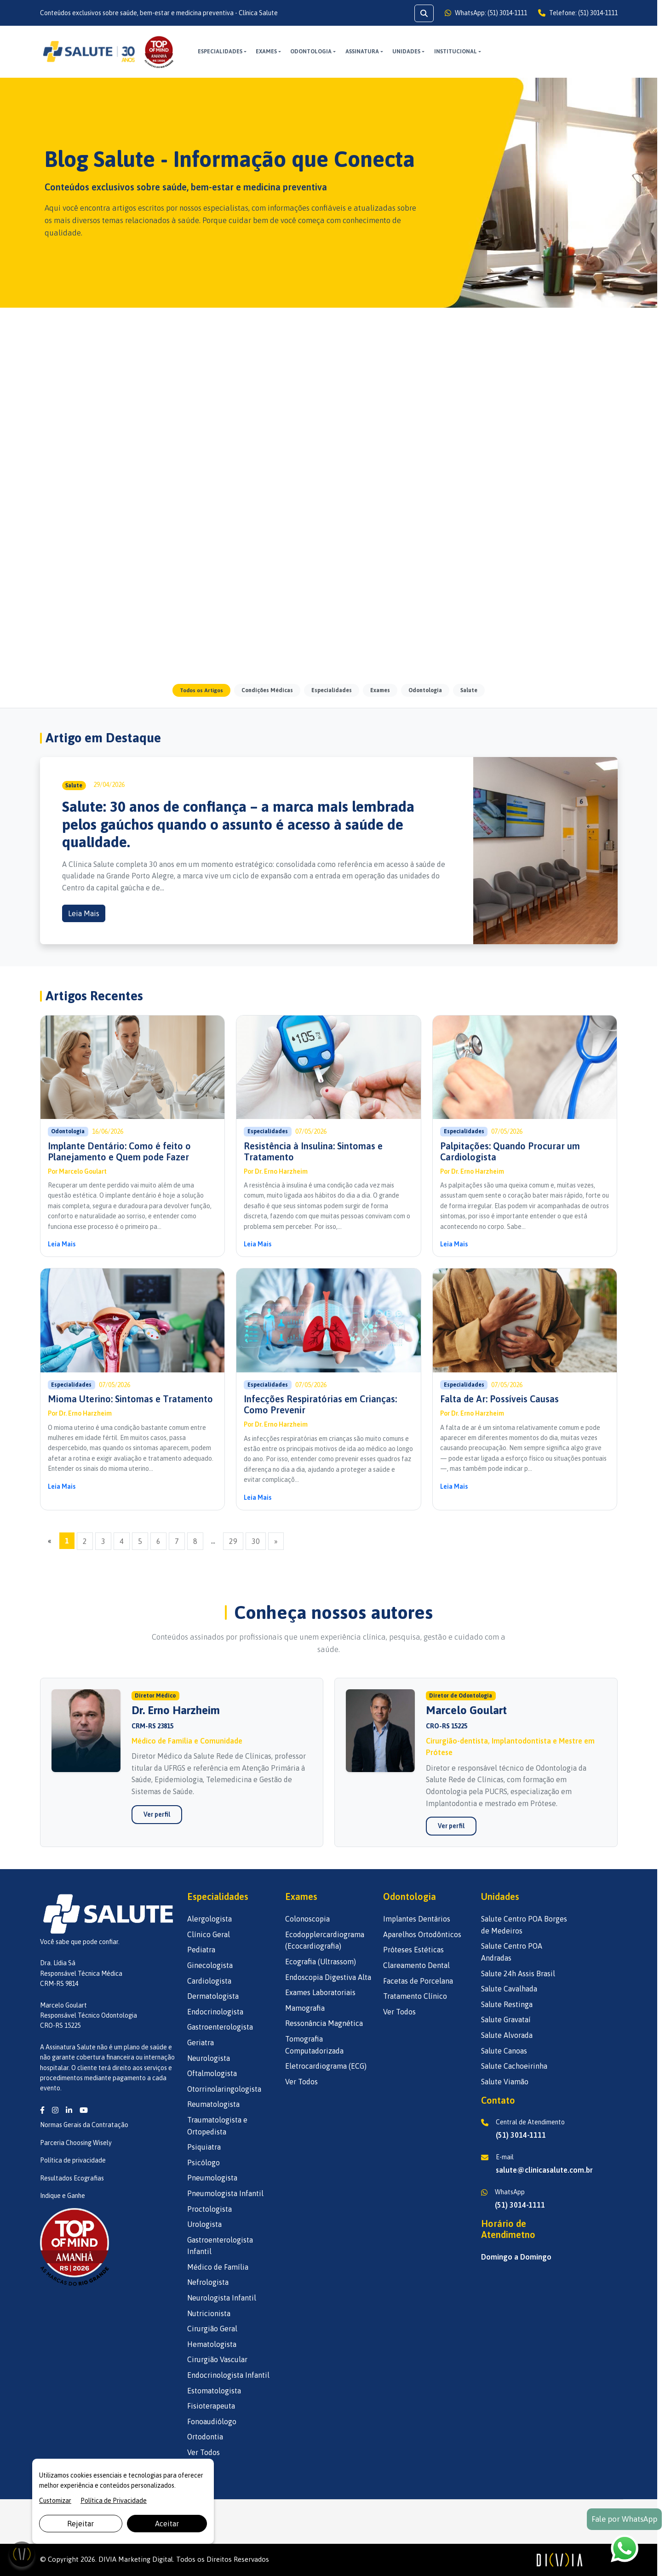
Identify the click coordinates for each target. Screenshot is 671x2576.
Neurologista (208, 2058)
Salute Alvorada (507, 2035)
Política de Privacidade (113, 2500)
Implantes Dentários (416, 1919)
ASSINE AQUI (527, 51)
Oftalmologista (212, 2073)
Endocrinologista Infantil (228, 2375)
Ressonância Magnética (324, 2023)
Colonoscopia (307, 1919)
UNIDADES (406, 51)
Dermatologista (213, 1996)
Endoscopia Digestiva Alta (328, 1977)
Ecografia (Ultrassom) (320, 1961)
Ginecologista (210, 1965)
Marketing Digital (145, 2559)
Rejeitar (80, 2523)
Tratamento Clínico (415, 1996)
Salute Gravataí (506, 2019)
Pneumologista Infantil (225, 2193)
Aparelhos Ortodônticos (422, 1934)
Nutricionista (208, 2313)
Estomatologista (214, 2391)
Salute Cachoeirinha (514, 2066)
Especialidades (220, 51)
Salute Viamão (504, 2081)
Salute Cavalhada (509, 1989)
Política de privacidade (73, 2160)
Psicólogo (203, 2162)
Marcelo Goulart (83, 1171)
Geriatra (200, 2042)
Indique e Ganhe (62, 2195)
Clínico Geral (208, 1934)
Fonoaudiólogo (211, 2421)
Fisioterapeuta (211, 2406)
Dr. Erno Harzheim (281, 1171)
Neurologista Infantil (221, 2298)
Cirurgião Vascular (217, 2359)
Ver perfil (156, 1823)
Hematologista (211, 2344)
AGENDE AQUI (589, 51)
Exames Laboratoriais (320, 1992)
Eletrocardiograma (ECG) (326, 2066)
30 (256, 1541)
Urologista (204, 2224)
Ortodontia (205, 2437)
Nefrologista (208, 2282)
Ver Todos (203, 2452)
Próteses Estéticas (413, 1949)
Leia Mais (83, 913)
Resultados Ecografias (72, 2178)
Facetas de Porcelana (418, 1981)
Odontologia (311, 51)
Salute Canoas (504, 2051)
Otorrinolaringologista (224, 2089)
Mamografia (305, 2008)
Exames (266, 51)
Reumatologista (213, 2104)
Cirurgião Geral (212, 2328)
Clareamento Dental (416, 1965)
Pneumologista (212, 2178)
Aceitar (167, 2523)
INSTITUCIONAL (455, 51)
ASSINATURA (362, 51)
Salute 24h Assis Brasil (518, 1973)
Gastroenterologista (220, 2027)
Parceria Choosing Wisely (76, 2142)
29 (233, 1541)
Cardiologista (209, 1981)
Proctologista (209, 2209)
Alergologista (209, 1919)
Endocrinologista (215, 2012)
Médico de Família (217, 2267)
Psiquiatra (204, 2147)
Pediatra (201, 1949)
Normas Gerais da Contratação (84, 2124)
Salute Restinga (507, 2004)
